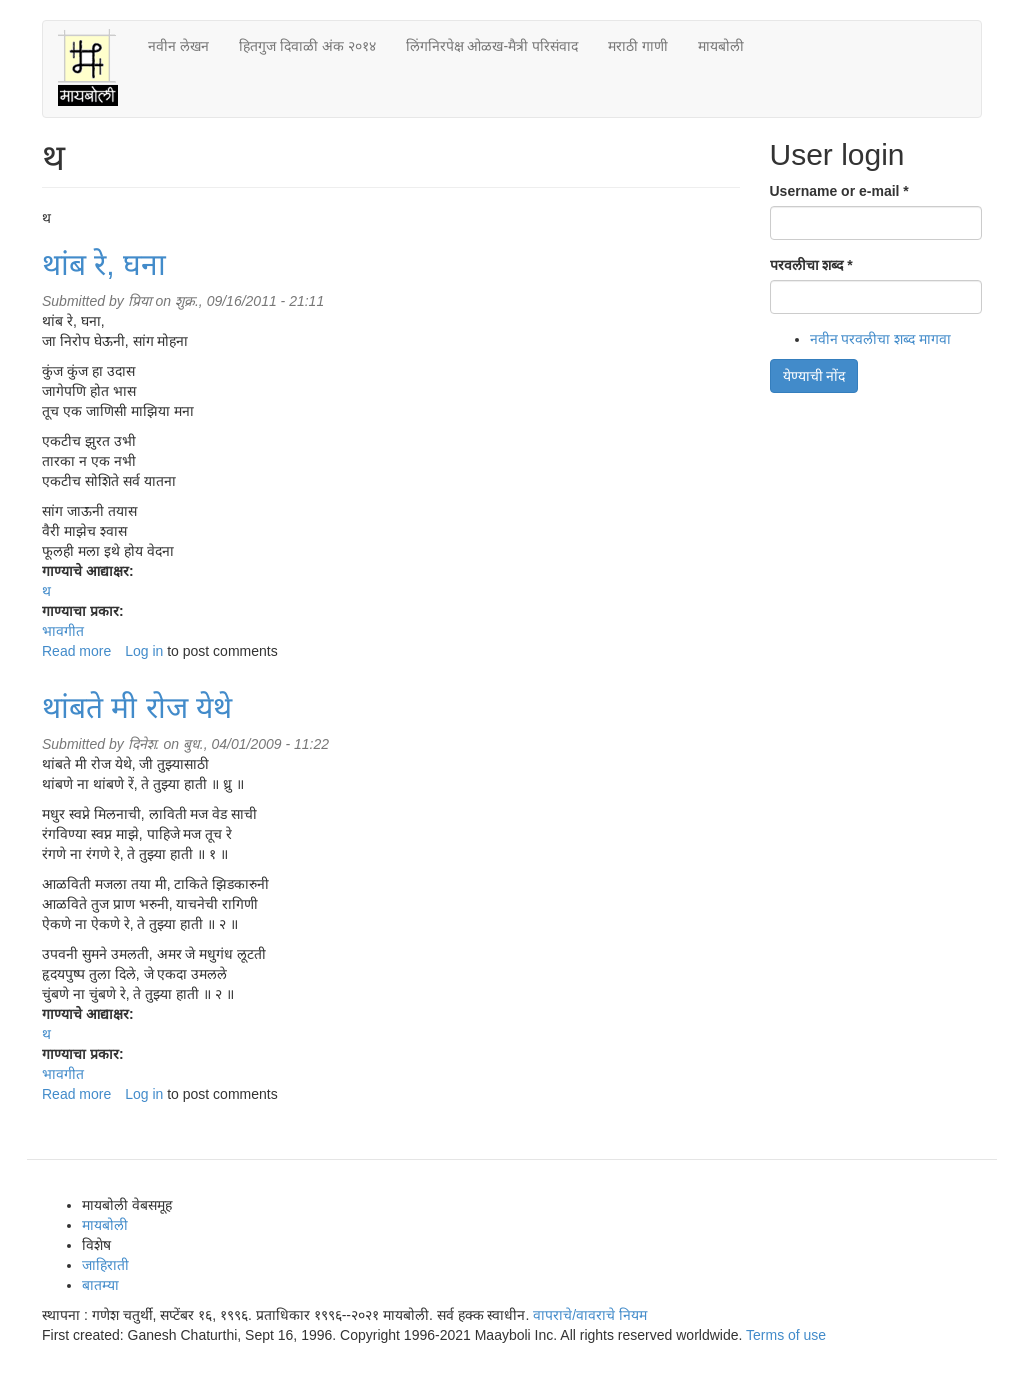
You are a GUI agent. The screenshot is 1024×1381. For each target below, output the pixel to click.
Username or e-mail (839, 191)
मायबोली (721, 46)
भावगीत (63, 631)
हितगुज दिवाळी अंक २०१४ (307, 46)
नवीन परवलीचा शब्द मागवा (881, 339)
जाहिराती (105, 1265)
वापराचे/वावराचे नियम (590, 1315)
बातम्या (100, 1285)
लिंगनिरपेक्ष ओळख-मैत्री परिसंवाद (492, 46)
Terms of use (786, 1335)
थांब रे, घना (104, 264)
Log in (144, 651)
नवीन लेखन (178, 46)
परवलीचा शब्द (811, 265)
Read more (76, 651)
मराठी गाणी (638, 46)
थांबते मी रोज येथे (137, 707)
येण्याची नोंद (814, 376)
